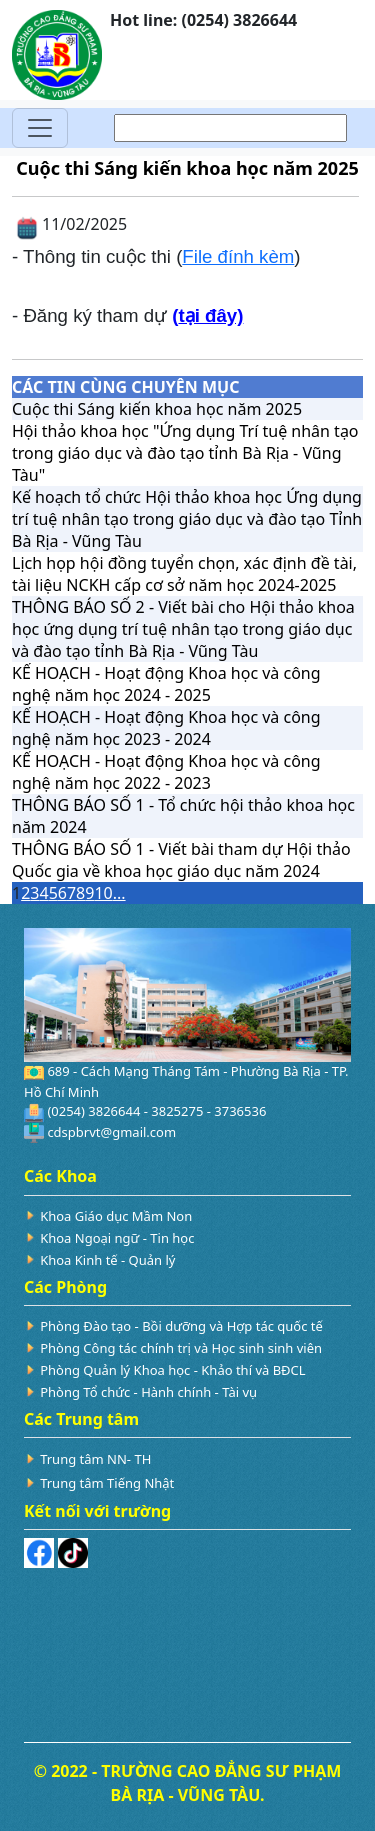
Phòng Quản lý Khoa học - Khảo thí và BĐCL (172, 1370)
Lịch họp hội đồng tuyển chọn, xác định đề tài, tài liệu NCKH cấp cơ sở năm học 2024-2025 (184, 574)
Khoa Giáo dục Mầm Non (116, 1216)
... (119, 893)
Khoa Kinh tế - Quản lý (107, 1260)
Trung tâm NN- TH (95, 1459)
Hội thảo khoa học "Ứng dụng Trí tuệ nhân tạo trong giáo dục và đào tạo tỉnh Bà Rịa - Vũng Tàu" (185, 453)
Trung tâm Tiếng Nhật (107, 1483)
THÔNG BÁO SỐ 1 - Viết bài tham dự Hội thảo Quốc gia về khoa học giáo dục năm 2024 (181, 860)
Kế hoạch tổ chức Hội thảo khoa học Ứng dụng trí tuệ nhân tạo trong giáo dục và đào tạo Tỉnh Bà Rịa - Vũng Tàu (187, 519)
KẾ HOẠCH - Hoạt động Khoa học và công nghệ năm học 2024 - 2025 (166, 684)
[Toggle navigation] (40, 128)
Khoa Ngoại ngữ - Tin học (117, 1238)
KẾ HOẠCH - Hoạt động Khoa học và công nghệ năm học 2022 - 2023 (166, 772)
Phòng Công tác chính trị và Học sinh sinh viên (181, 1348)
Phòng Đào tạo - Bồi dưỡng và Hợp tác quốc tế (181, 1326)
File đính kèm (238, 256)
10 (103, 893)
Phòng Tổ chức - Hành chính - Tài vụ (148, 1392)
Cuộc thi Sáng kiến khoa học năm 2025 (157, 409)
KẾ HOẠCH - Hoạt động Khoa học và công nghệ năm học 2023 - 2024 (166, 728)
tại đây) (210, 315)
